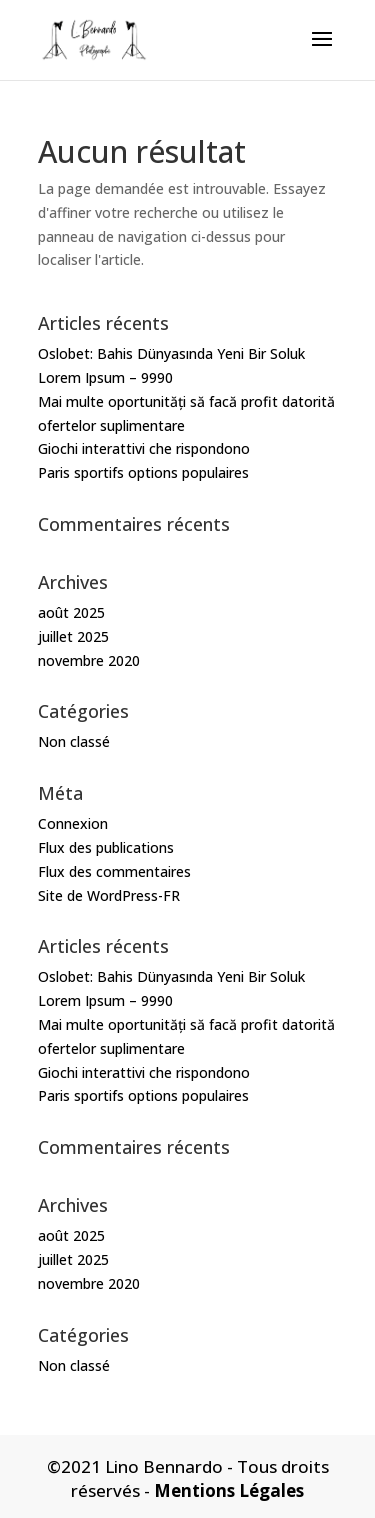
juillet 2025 (73, 636)
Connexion (73, 823)
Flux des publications (106, 847)
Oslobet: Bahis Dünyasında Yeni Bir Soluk (171, 353)
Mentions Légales (229, 1490)
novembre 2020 (89, 660)
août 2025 (71, 612)
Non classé (74, 741)
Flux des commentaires (114, 871)
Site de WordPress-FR (109, 895)
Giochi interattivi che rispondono (144, 448)
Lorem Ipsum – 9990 (105, 377)
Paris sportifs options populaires (143, 472)
